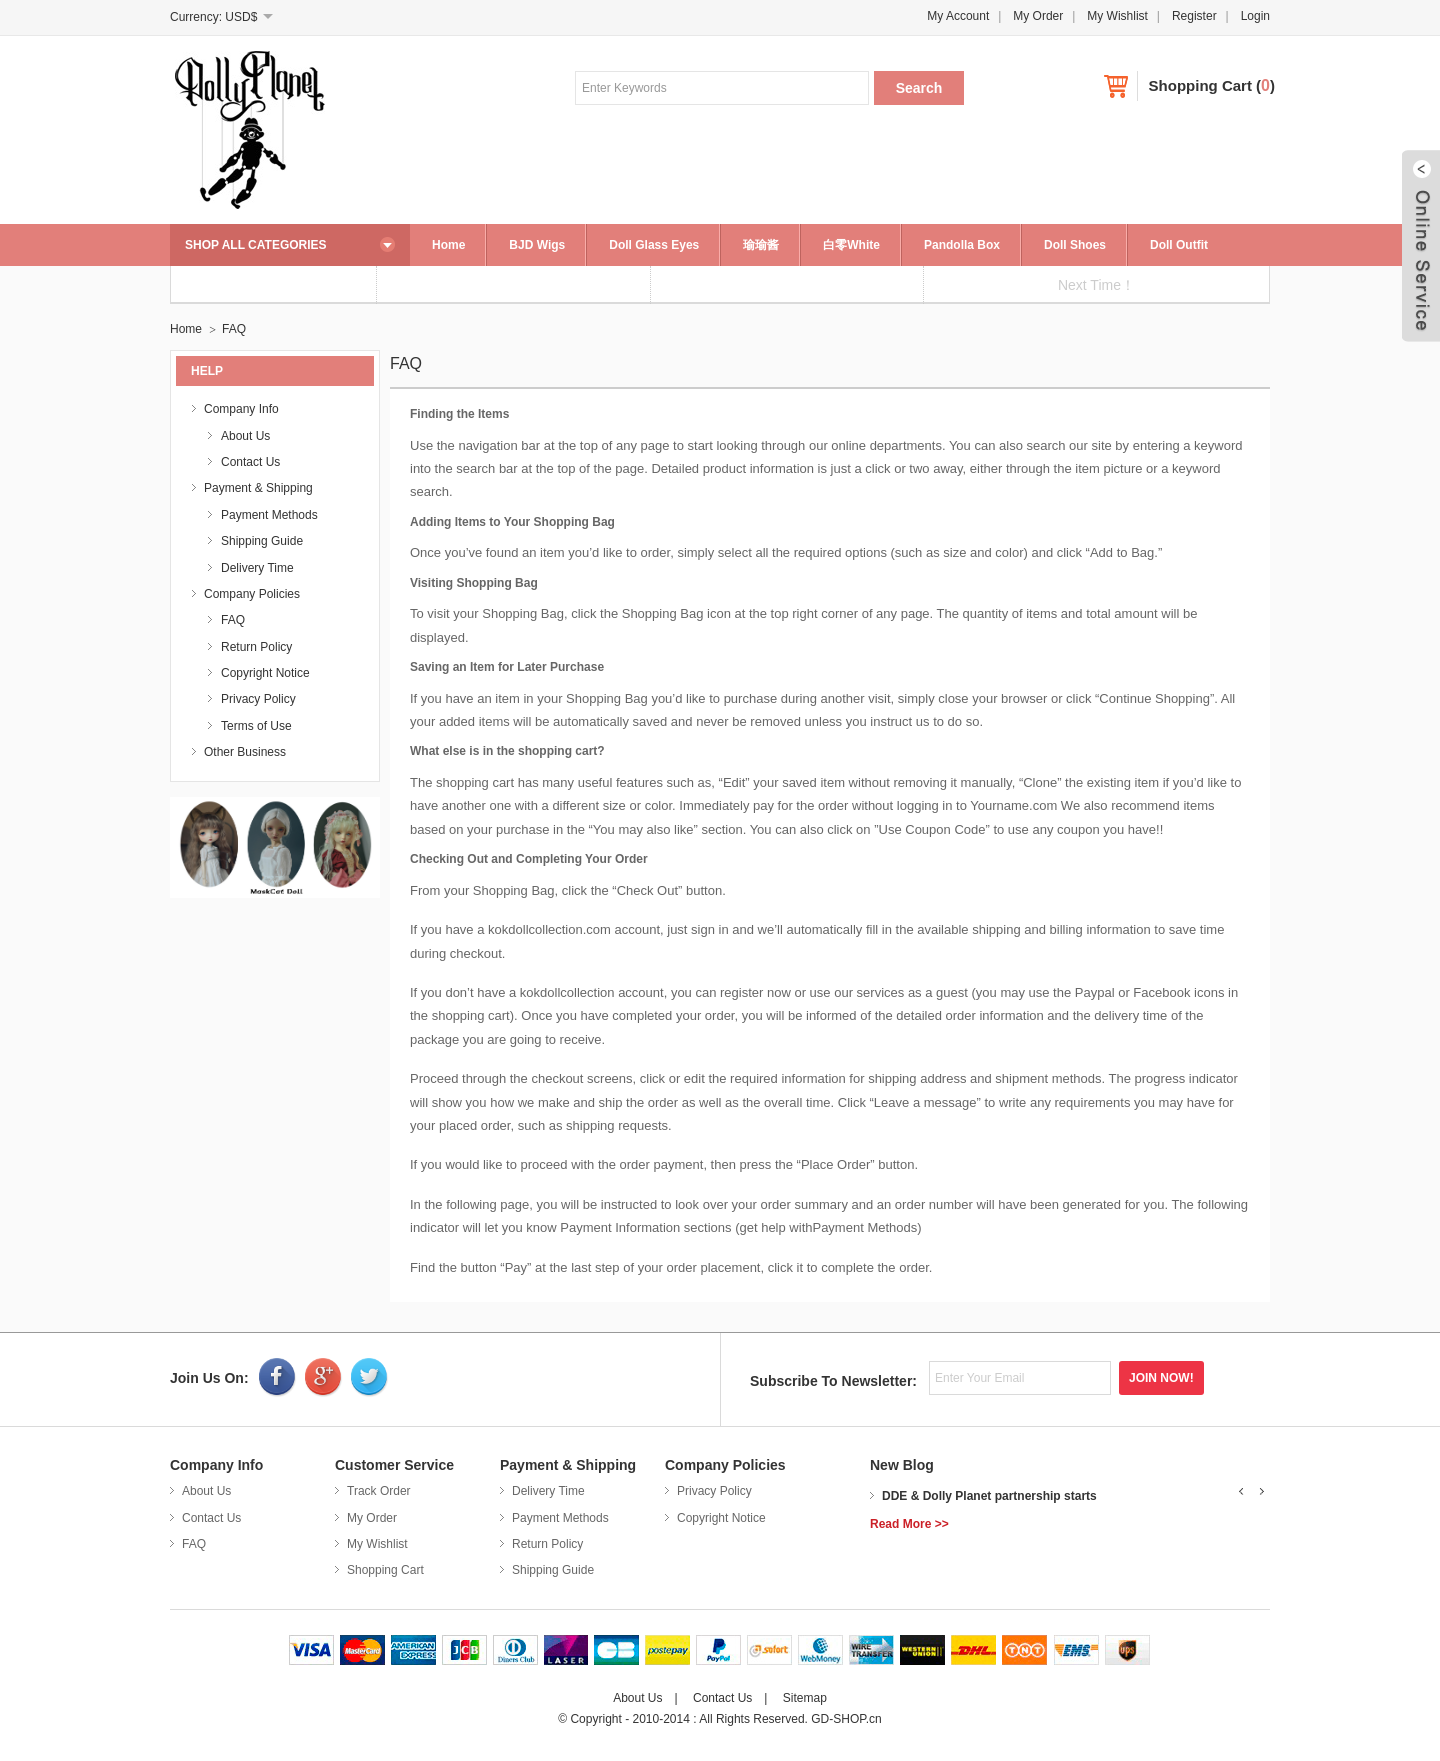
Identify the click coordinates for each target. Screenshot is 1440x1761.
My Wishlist (1117, 16)
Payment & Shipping (258, 488)
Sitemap (805, 1698)
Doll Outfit (1179, 245)
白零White (851, 245)
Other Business (245, 752)
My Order (1038, 16)
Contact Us (250, 462)
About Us (245, 436)
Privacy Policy (258, 699)
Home (448, 245)
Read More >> (909, 1524)
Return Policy (256, 647)
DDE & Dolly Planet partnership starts (989, 1496)
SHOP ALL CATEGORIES (256, 245)
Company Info (241, 409)
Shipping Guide (262, 541)
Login (1255, 16)
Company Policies (252, 594)
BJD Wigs (537, 245)
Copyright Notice (265, 673)
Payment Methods (269, 515)
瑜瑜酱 (761, 245)
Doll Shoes (1075, 245)
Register (1194, 16)
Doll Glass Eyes (654, 245)
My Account (958, 16)
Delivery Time (257, 568)
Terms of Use (256, 726)
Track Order (379, 1491)
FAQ (234, 329)
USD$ (241, 17)
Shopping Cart (1200, 85)
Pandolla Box (962, 245)
